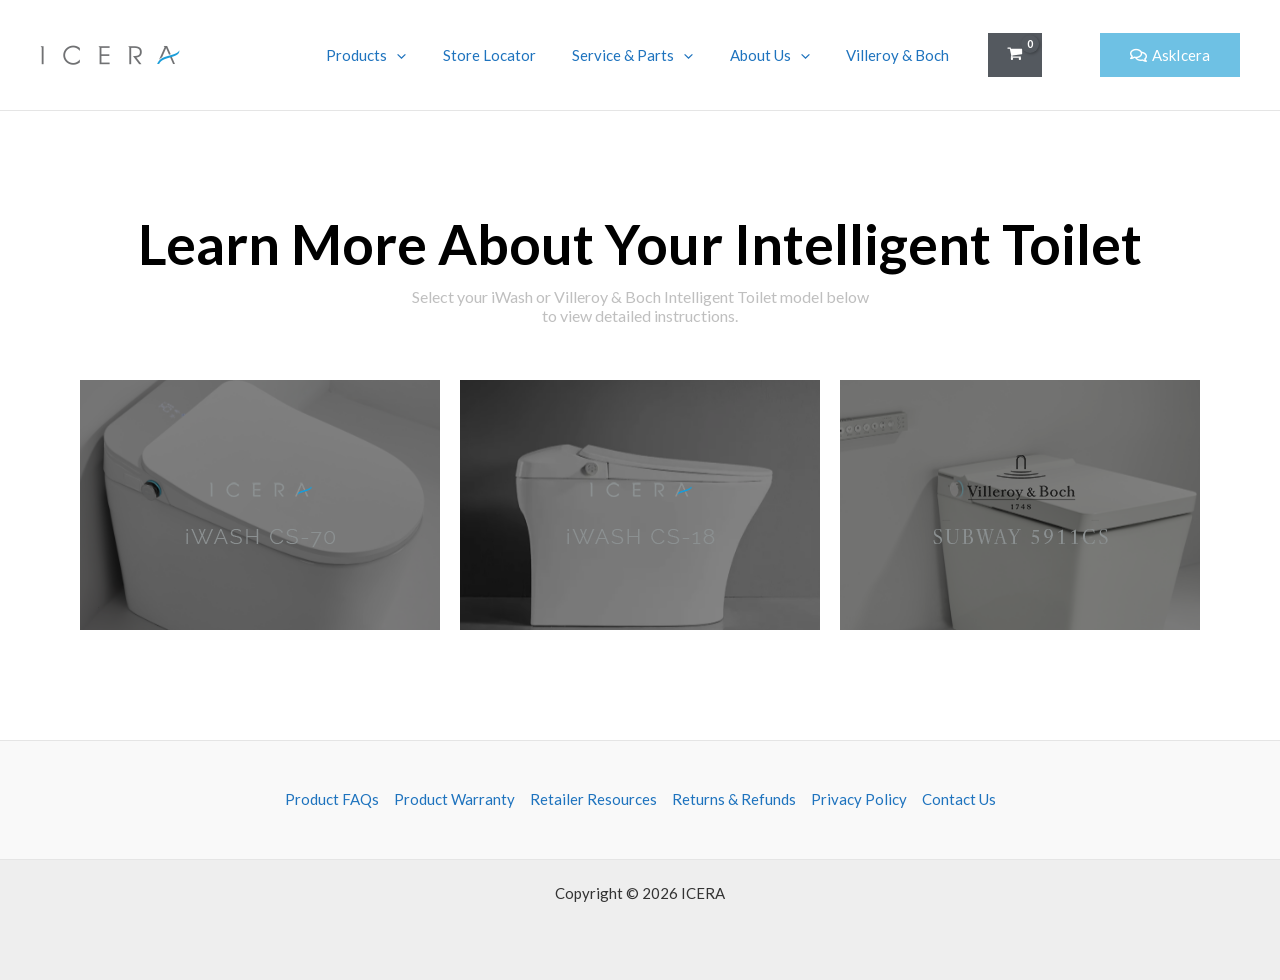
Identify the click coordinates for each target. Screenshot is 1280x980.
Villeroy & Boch (901, 55)
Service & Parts (649, 55)
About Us (780, 55)
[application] (426, 55)
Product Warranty (454, 799)
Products (396, 55)
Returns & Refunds (734, 799)
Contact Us (959, 799)
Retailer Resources (593, 799)
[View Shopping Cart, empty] (1015, 55)
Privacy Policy (859, 799)
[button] (1071, 55)
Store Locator (512, 55)
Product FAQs (332, 799)
